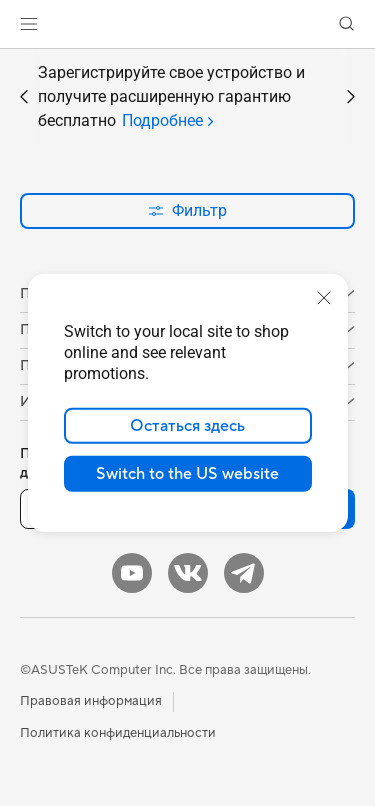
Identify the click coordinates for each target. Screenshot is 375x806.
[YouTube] (132, 573)
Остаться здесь (187, 426)
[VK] (188, 573)
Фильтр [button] (187, 210)
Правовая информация (91, 701)
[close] (324, 298)
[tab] (167, 121)
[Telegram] (244, 573)
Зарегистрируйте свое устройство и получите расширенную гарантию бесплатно (171, 98)
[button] (29, 24)
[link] (187, 24)
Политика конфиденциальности (118, 733)
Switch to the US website (187, 474)
